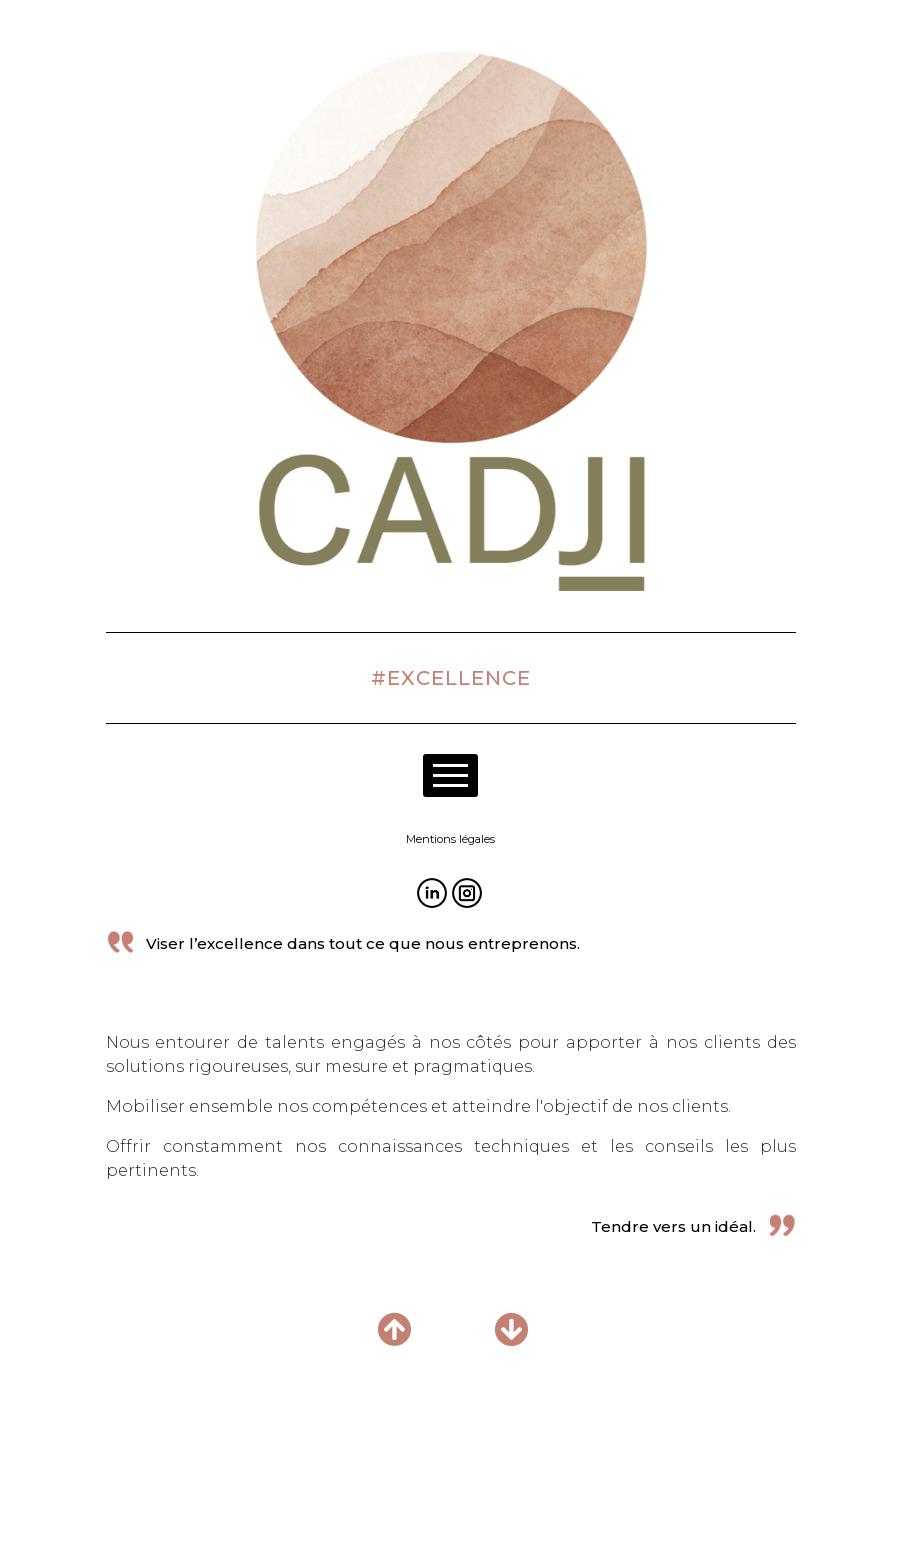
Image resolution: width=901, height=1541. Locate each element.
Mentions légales (450, 839)
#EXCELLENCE (451, 678)
